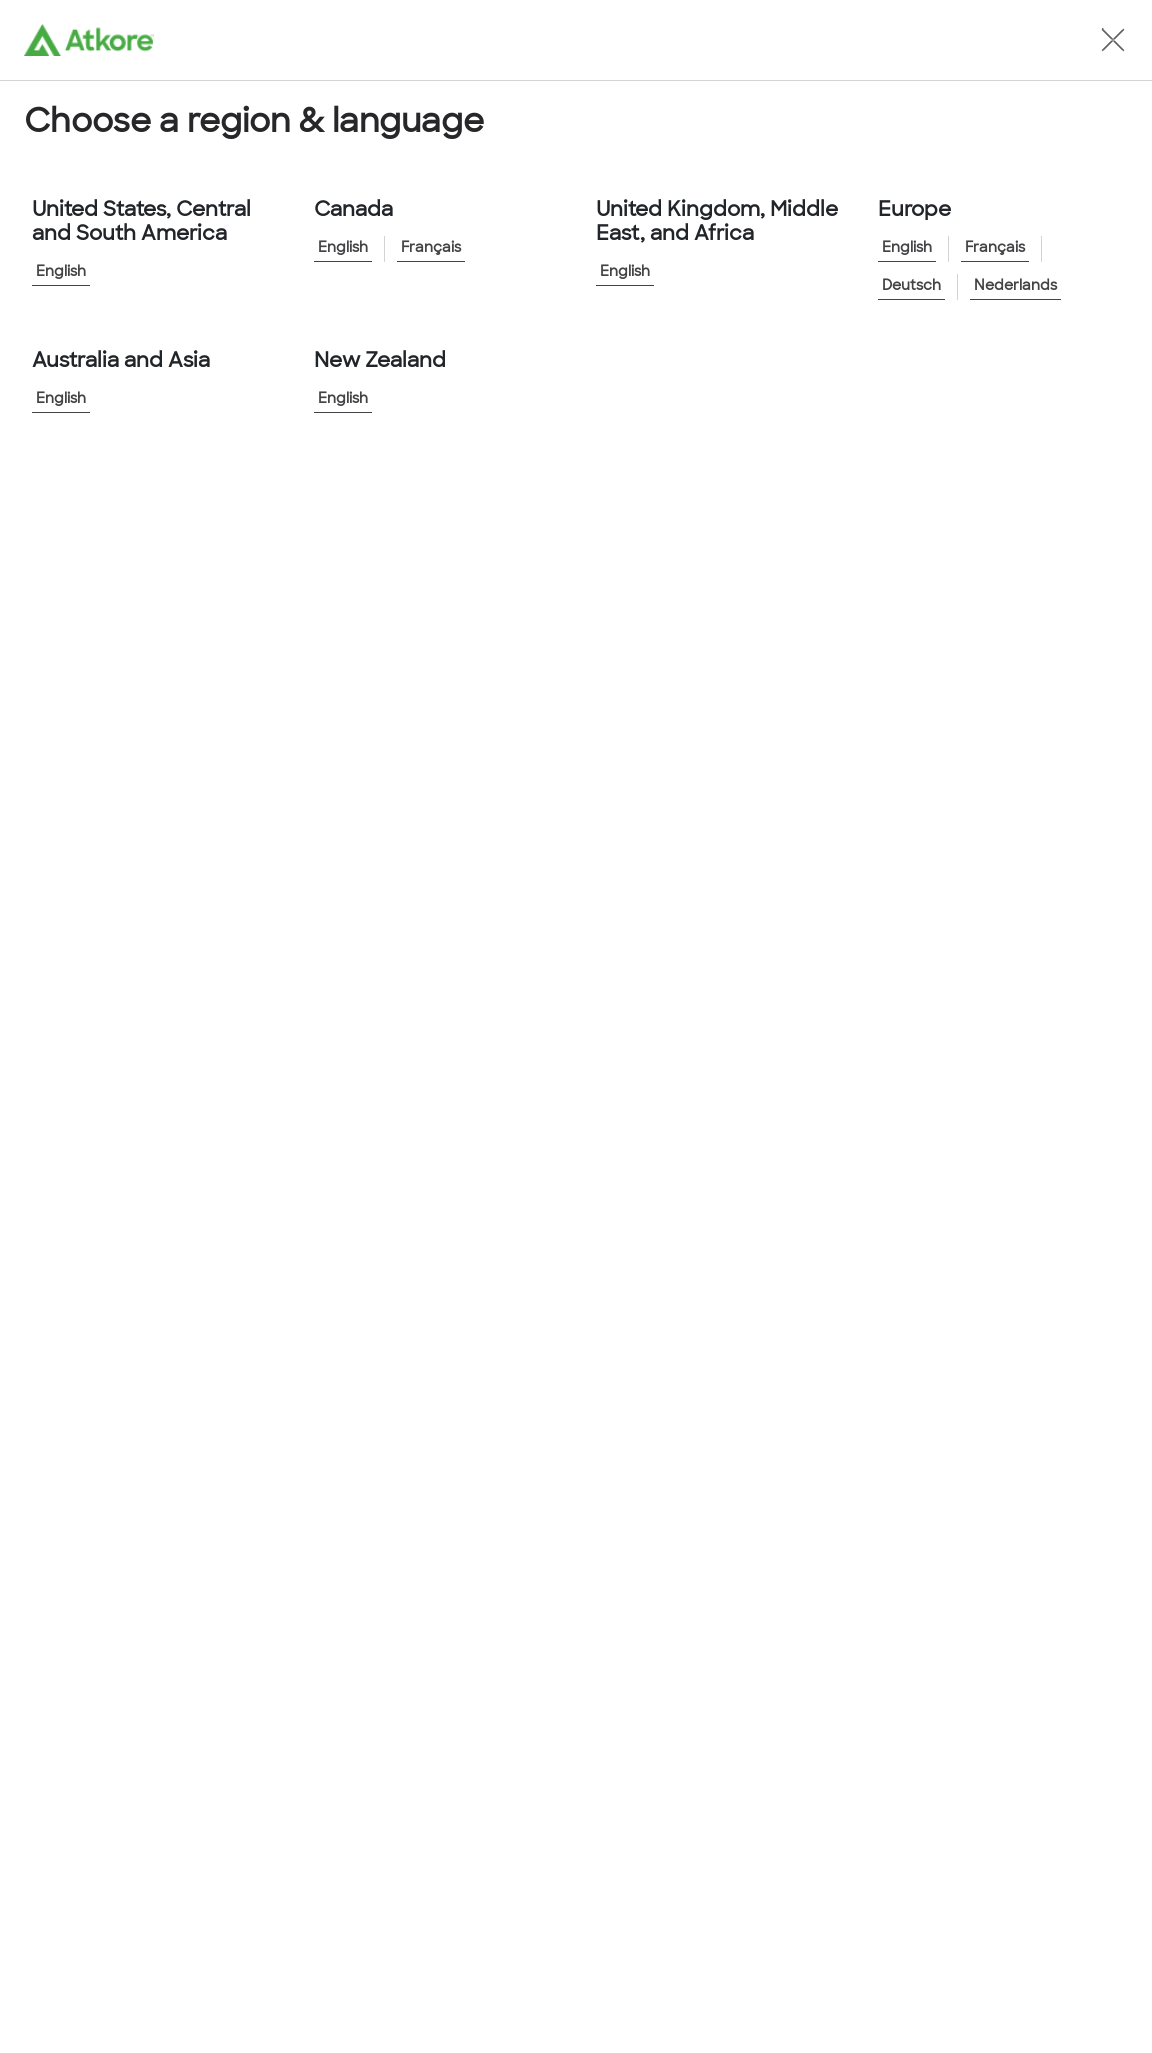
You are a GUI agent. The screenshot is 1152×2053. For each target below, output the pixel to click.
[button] (1113, 40)
